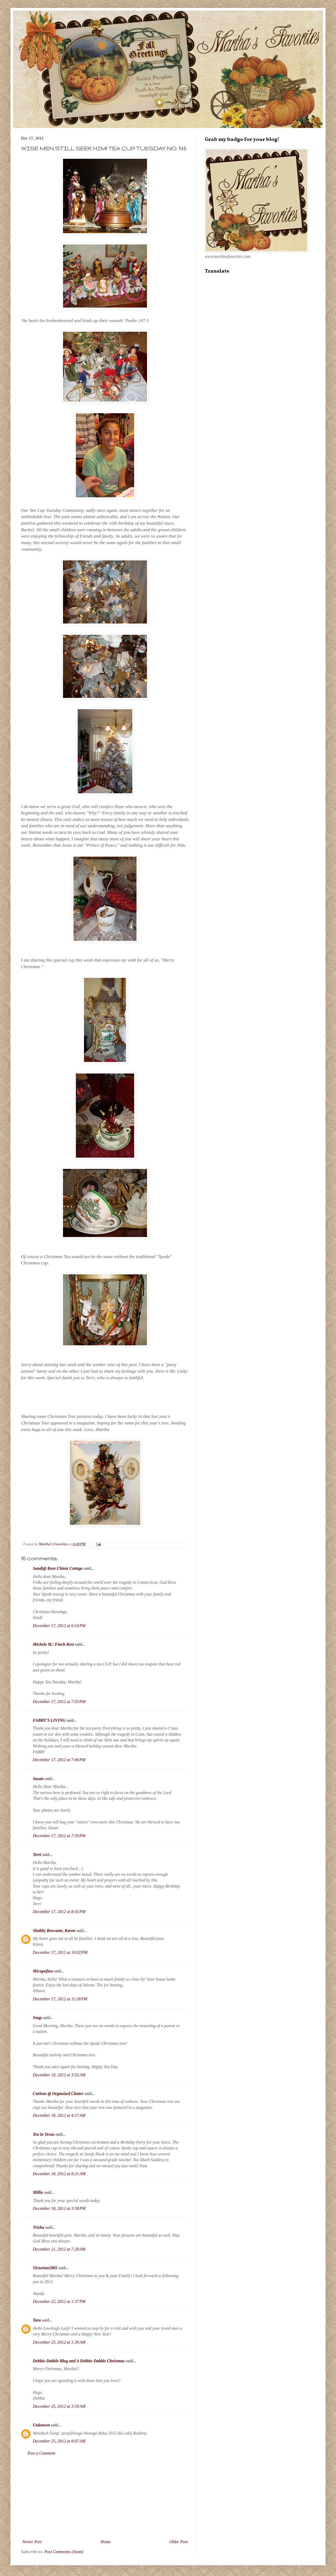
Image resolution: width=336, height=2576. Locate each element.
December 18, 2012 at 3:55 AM (59, 2075)
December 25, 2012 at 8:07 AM (59, 2441)
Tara (37, 2320)
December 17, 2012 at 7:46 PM (59, 1759)
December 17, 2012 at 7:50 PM (59, 1835)
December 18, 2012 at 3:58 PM (59, 2208)
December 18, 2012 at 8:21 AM (59, 2173)
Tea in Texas (43, 2134)
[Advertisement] (105, 2498)
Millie (38, 2192)
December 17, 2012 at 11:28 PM (60, 1999)
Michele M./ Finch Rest (53, 1644)
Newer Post (32, 2541)
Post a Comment (41, 2453)
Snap (37, 2017)
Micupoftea (43, 1971)
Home (106, 2541)
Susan (38, 1778)
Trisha (38, 2227)
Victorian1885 (45, 2268)
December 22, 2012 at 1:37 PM (59, 2301)
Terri (37, 1854)
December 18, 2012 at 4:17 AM (59, 2115)
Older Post (178, 2541)
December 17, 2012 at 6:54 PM (59, 1625)
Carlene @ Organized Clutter (58, 2093)
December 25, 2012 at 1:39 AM (59, 2342)
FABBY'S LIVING (49, 1720)
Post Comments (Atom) (63, 2551)
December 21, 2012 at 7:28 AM (59, 2249)
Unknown (41, 2425)
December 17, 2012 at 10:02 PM (60, 1952)
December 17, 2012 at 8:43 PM (59, 1911)
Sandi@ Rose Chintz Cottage (58, 1568)
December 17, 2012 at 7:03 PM (59, 1701)
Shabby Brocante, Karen (54, 1930)
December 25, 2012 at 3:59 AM (59, 2406)
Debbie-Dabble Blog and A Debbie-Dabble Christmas (79, 2361)
